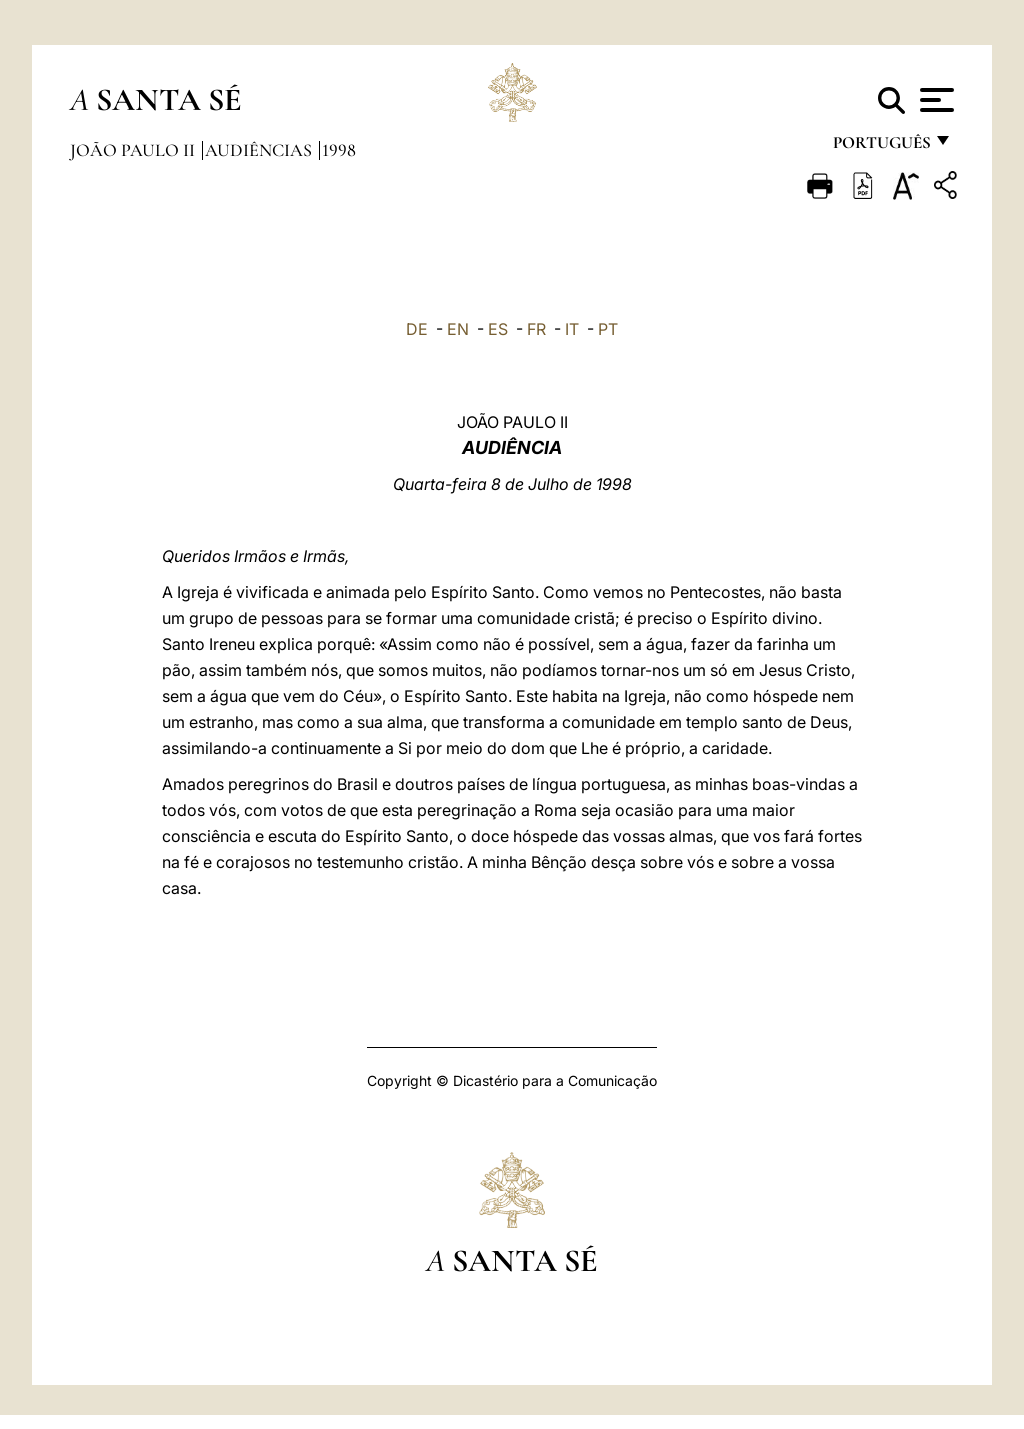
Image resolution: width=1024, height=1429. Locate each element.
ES (498, 329)
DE (417, 329)
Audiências (260, 150)
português (881, 147)
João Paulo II (134, 150)
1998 (339, 150)
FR (536, 329)
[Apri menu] (934, 100)
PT (608, 329)
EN (458, 329)
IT (572, 329)
